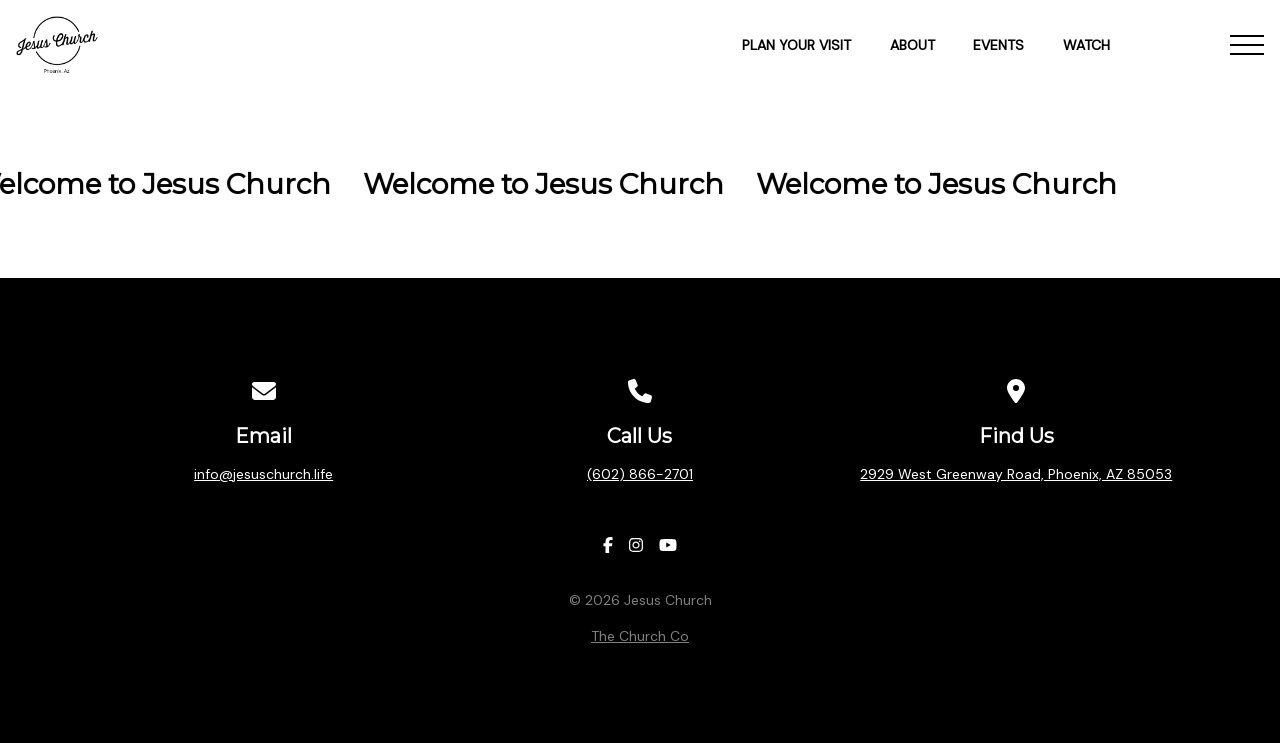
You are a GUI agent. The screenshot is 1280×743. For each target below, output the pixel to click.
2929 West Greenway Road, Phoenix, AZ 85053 (1016, 474)
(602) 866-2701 (640, 474)
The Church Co (640, 636)
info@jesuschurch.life (263, 474)
